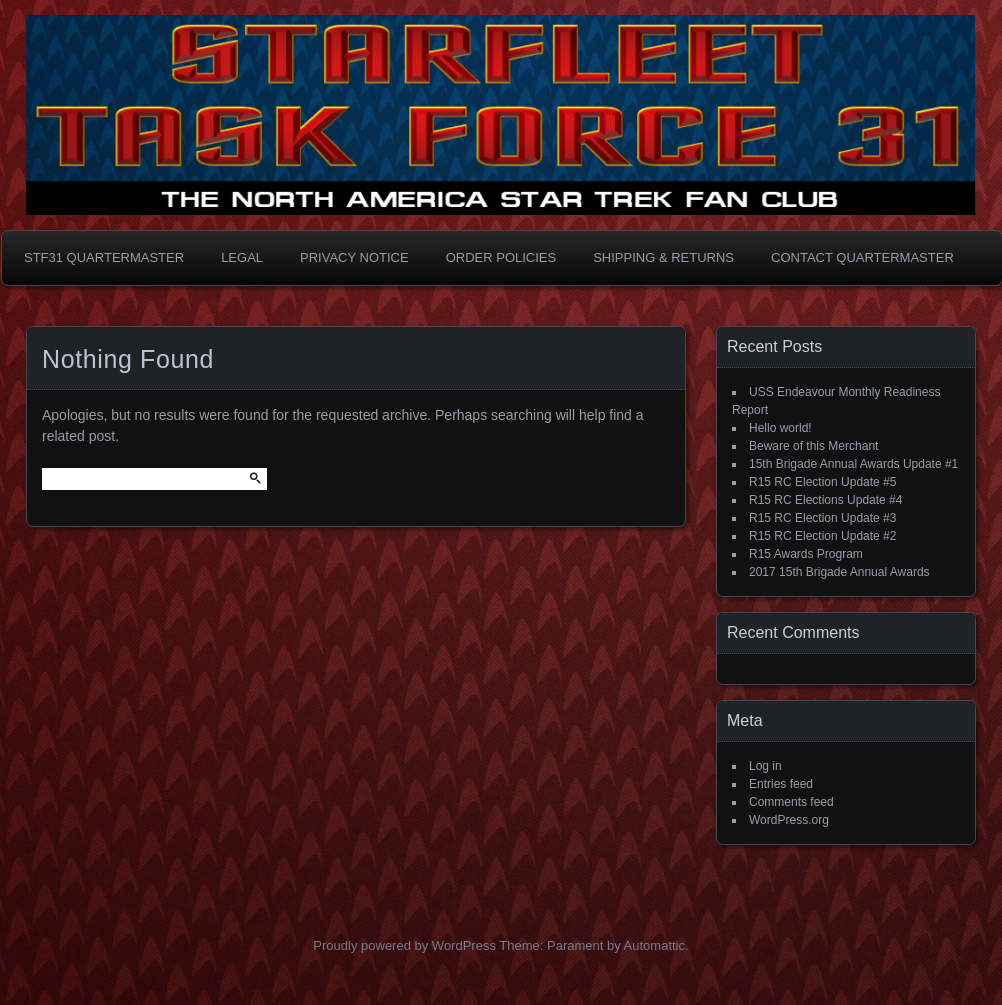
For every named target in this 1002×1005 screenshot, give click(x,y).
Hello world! (780, 428)
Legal (242, 257)
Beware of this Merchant (813, 446)
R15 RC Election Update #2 (822, 536)
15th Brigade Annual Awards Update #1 (853, 464)
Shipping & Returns (663, 257)
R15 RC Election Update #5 (822, 482)
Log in (765, 766)
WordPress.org (789, 820)
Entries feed (781, 784)
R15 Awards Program (806, 554)
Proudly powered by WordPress (404, 945)
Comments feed (791, 802)
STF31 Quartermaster (104, 257)
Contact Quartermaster (862, 257)
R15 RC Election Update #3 (822, 518)
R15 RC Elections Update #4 (825, 500)
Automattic (654, 945)
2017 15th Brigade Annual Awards (839, 572)
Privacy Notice (354, 257)
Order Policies (501, 257)
